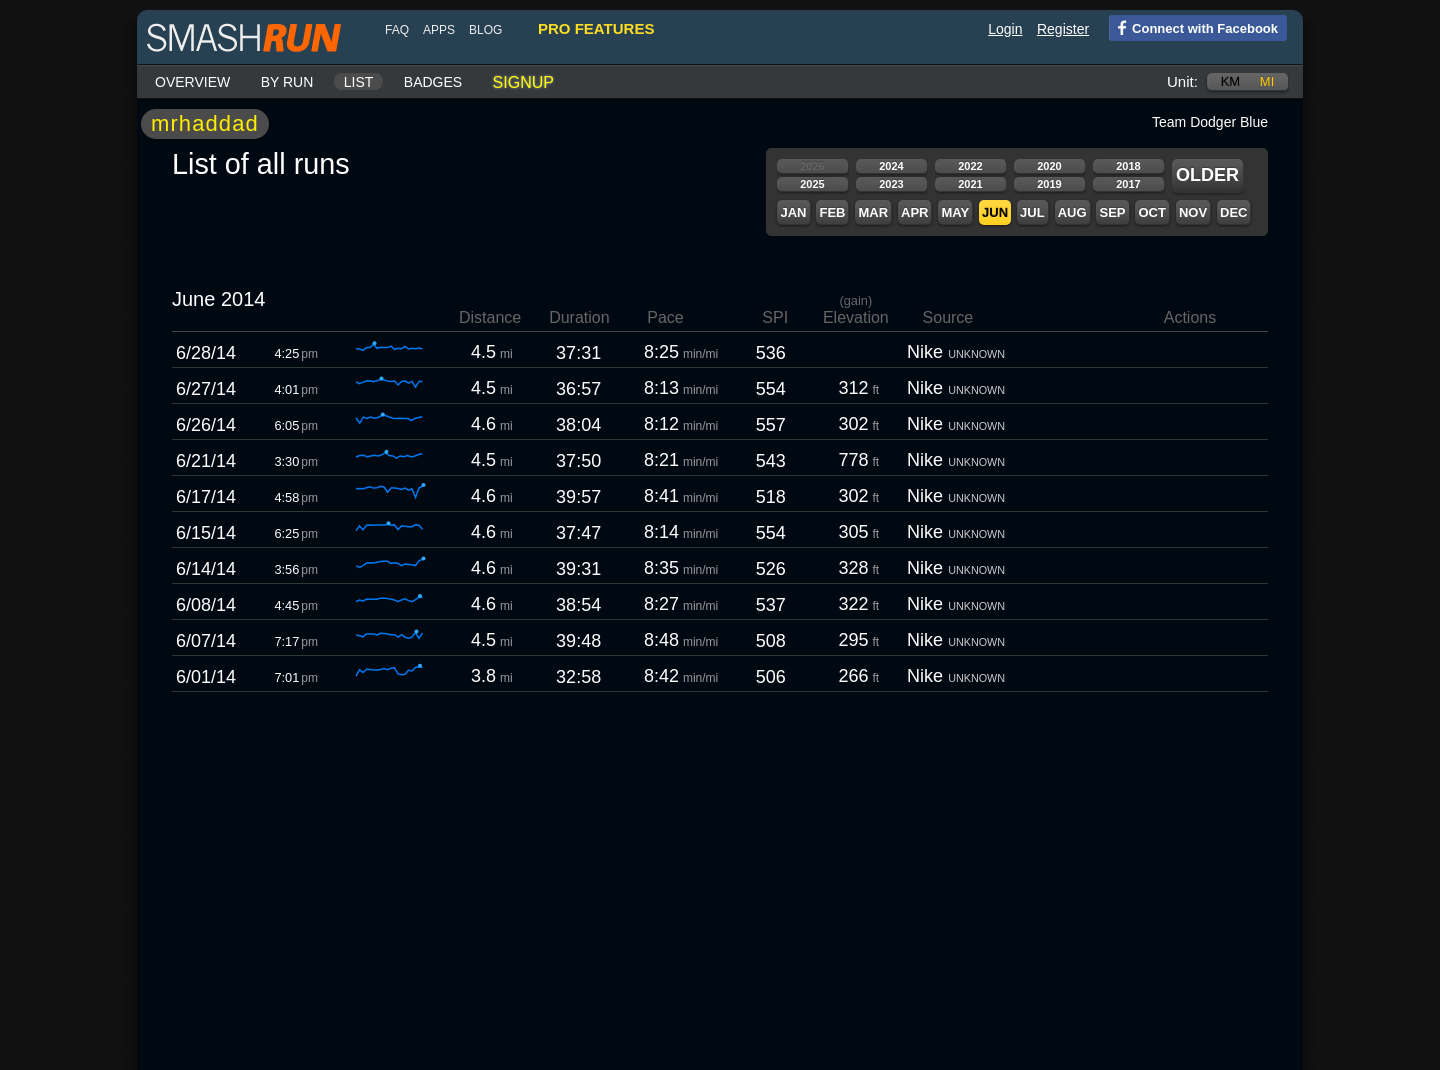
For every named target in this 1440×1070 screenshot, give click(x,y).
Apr (914, 212)
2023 (891, 184)
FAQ (397, 30)
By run (287, 82)
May (955, 212)
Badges (433, 82)
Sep (1112, 212)
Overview (192, 82)
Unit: (1182, 81)
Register (1063, 29)
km (1231, 81)
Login (1005, 29)
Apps (439, 30)
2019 (1049, 184)
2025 (812, 184)
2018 (1128, 166)
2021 (970, 184)
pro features (596, 28)
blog (485, 30)
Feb (832, 212)
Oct (1151, 212)
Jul (1032, 212)
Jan (793, 212)
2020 (1049, 166)
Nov (1193, 212)
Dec (1233, 212)
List (359, 82)
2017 (1128, 184)
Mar (873, 212)
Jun (995, 212)
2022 (970, 166)
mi (1267, 81)
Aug (1072, 212)
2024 (891, 166)
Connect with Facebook (1193, 27)
